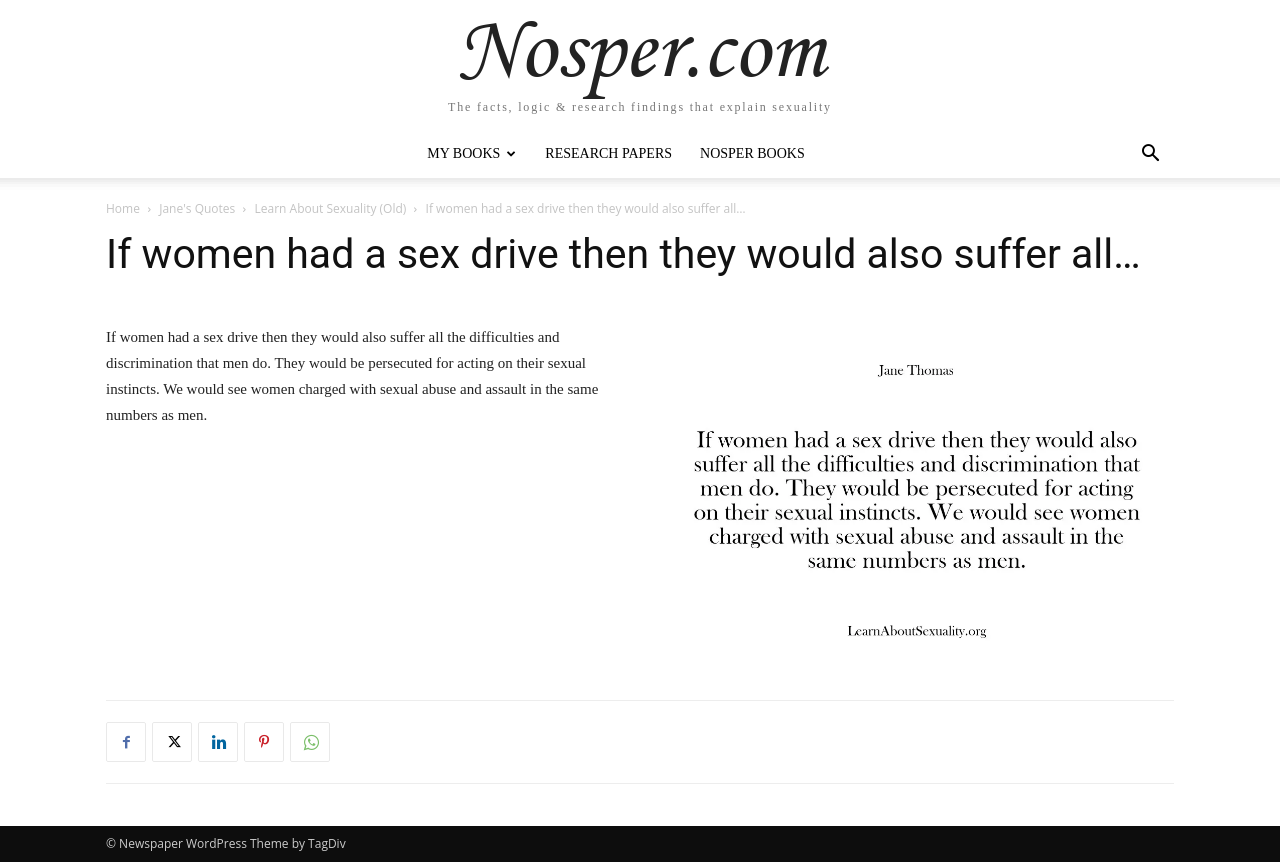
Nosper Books (752, 153)
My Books (471, 153)
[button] (1150, 155)
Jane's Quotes (197, 208)
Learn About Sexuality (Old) (331, 208)
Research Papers (608, 153)
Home (123, 208)
